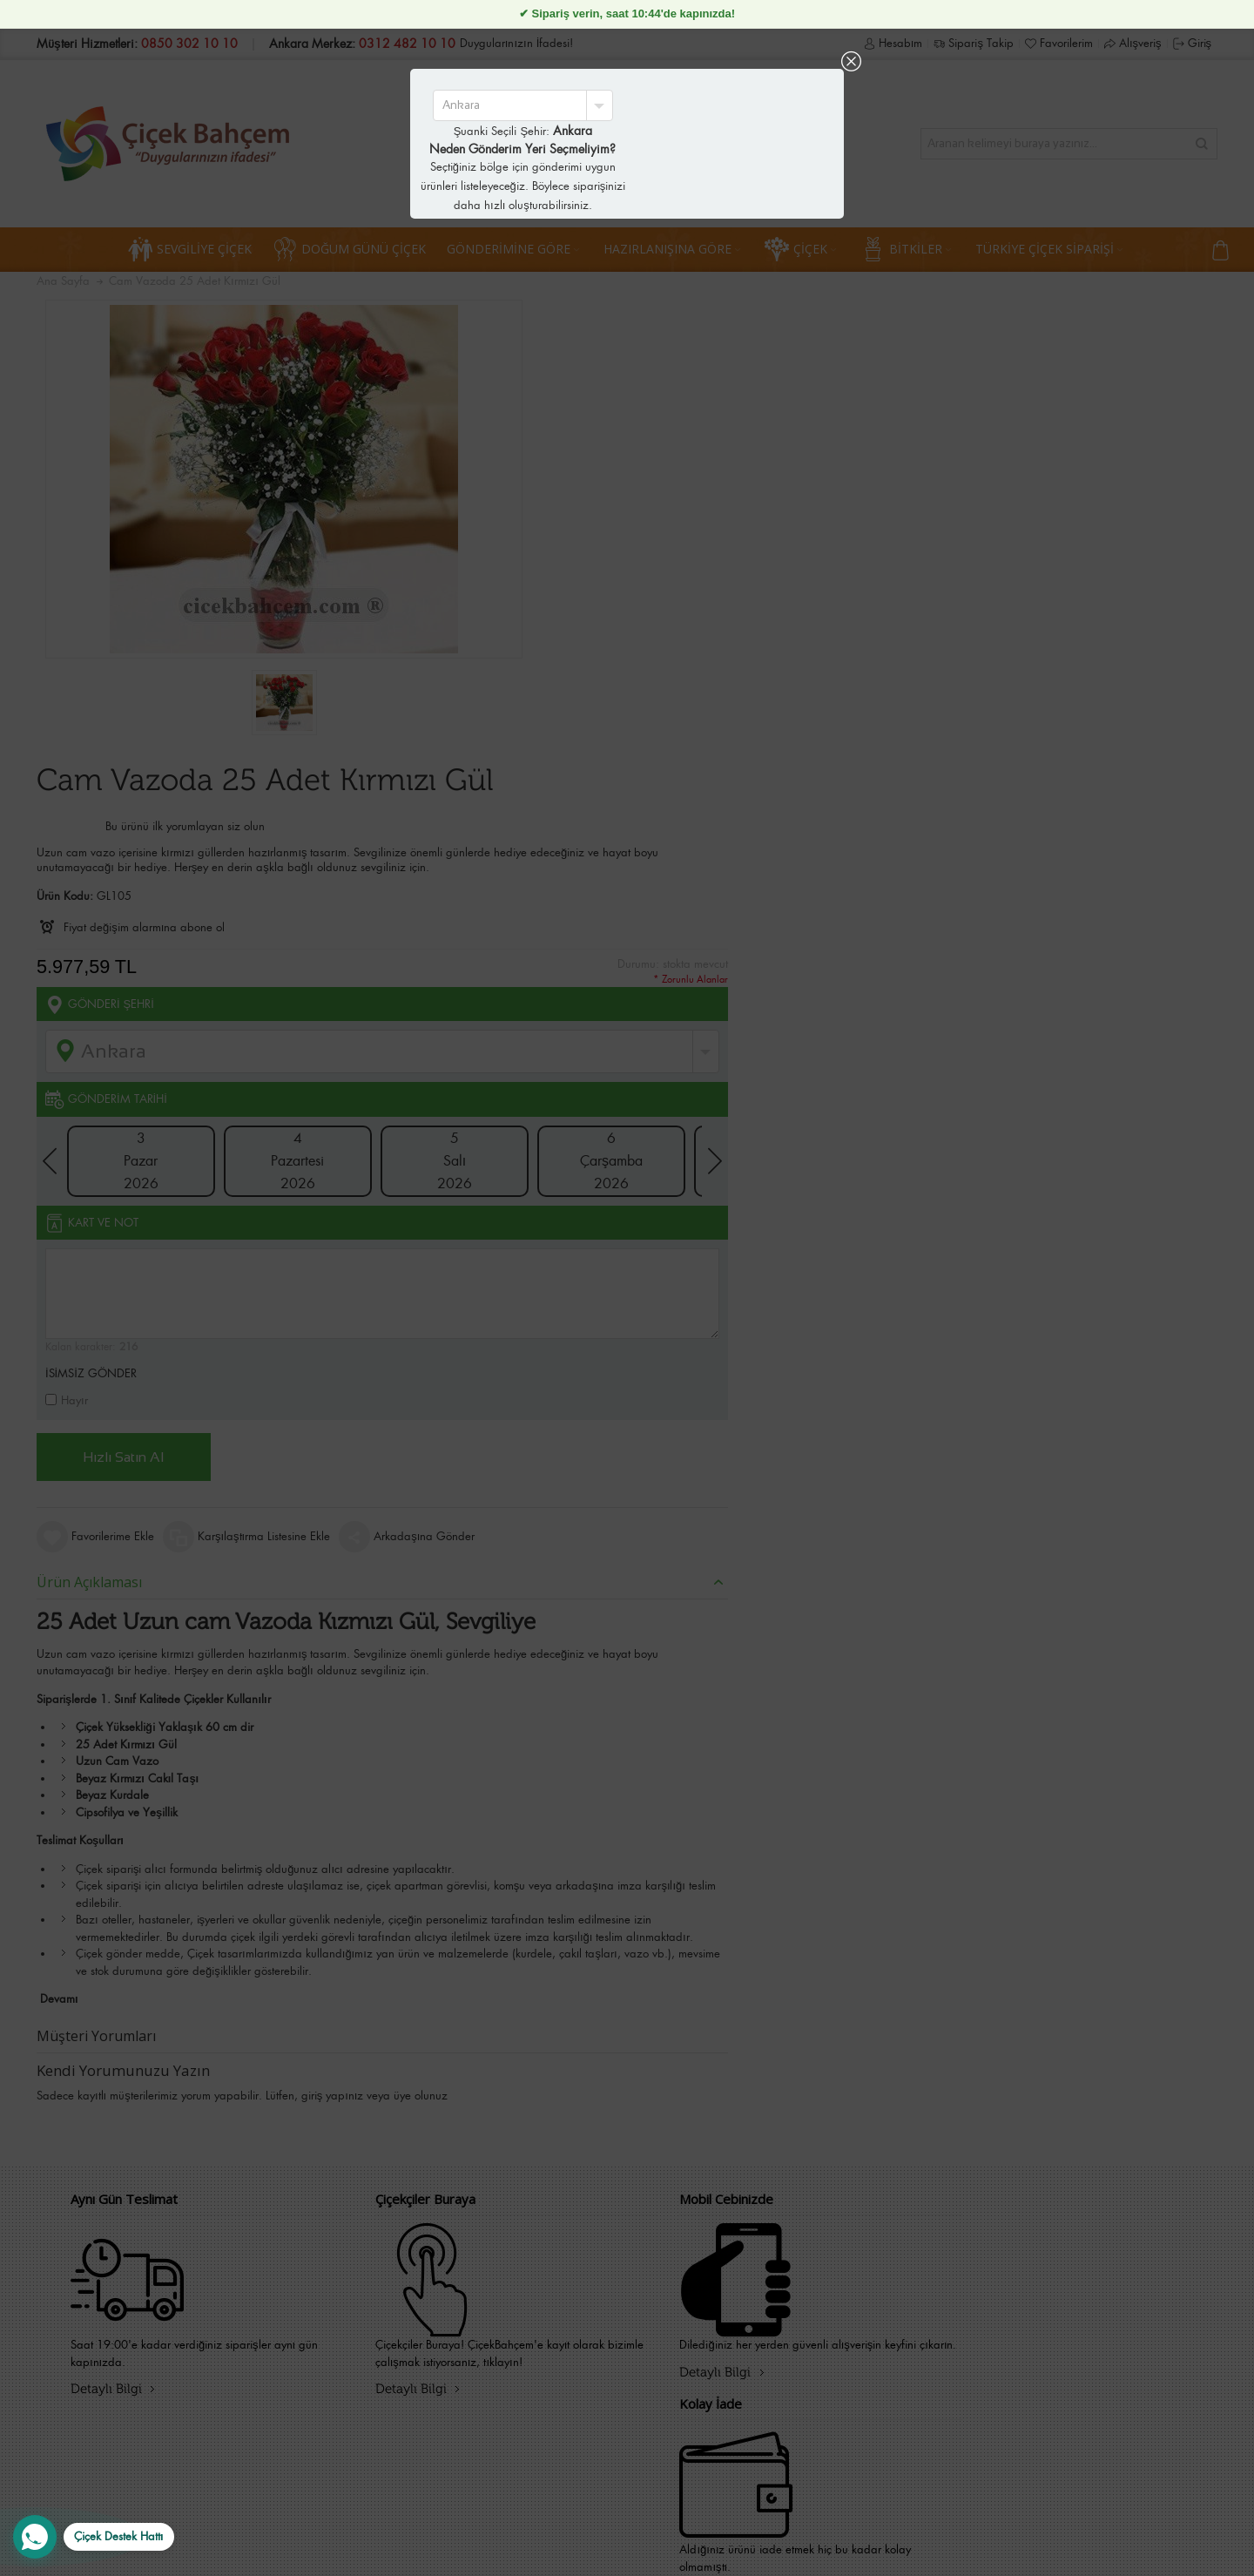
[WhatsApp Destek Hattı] (93, 2537)
